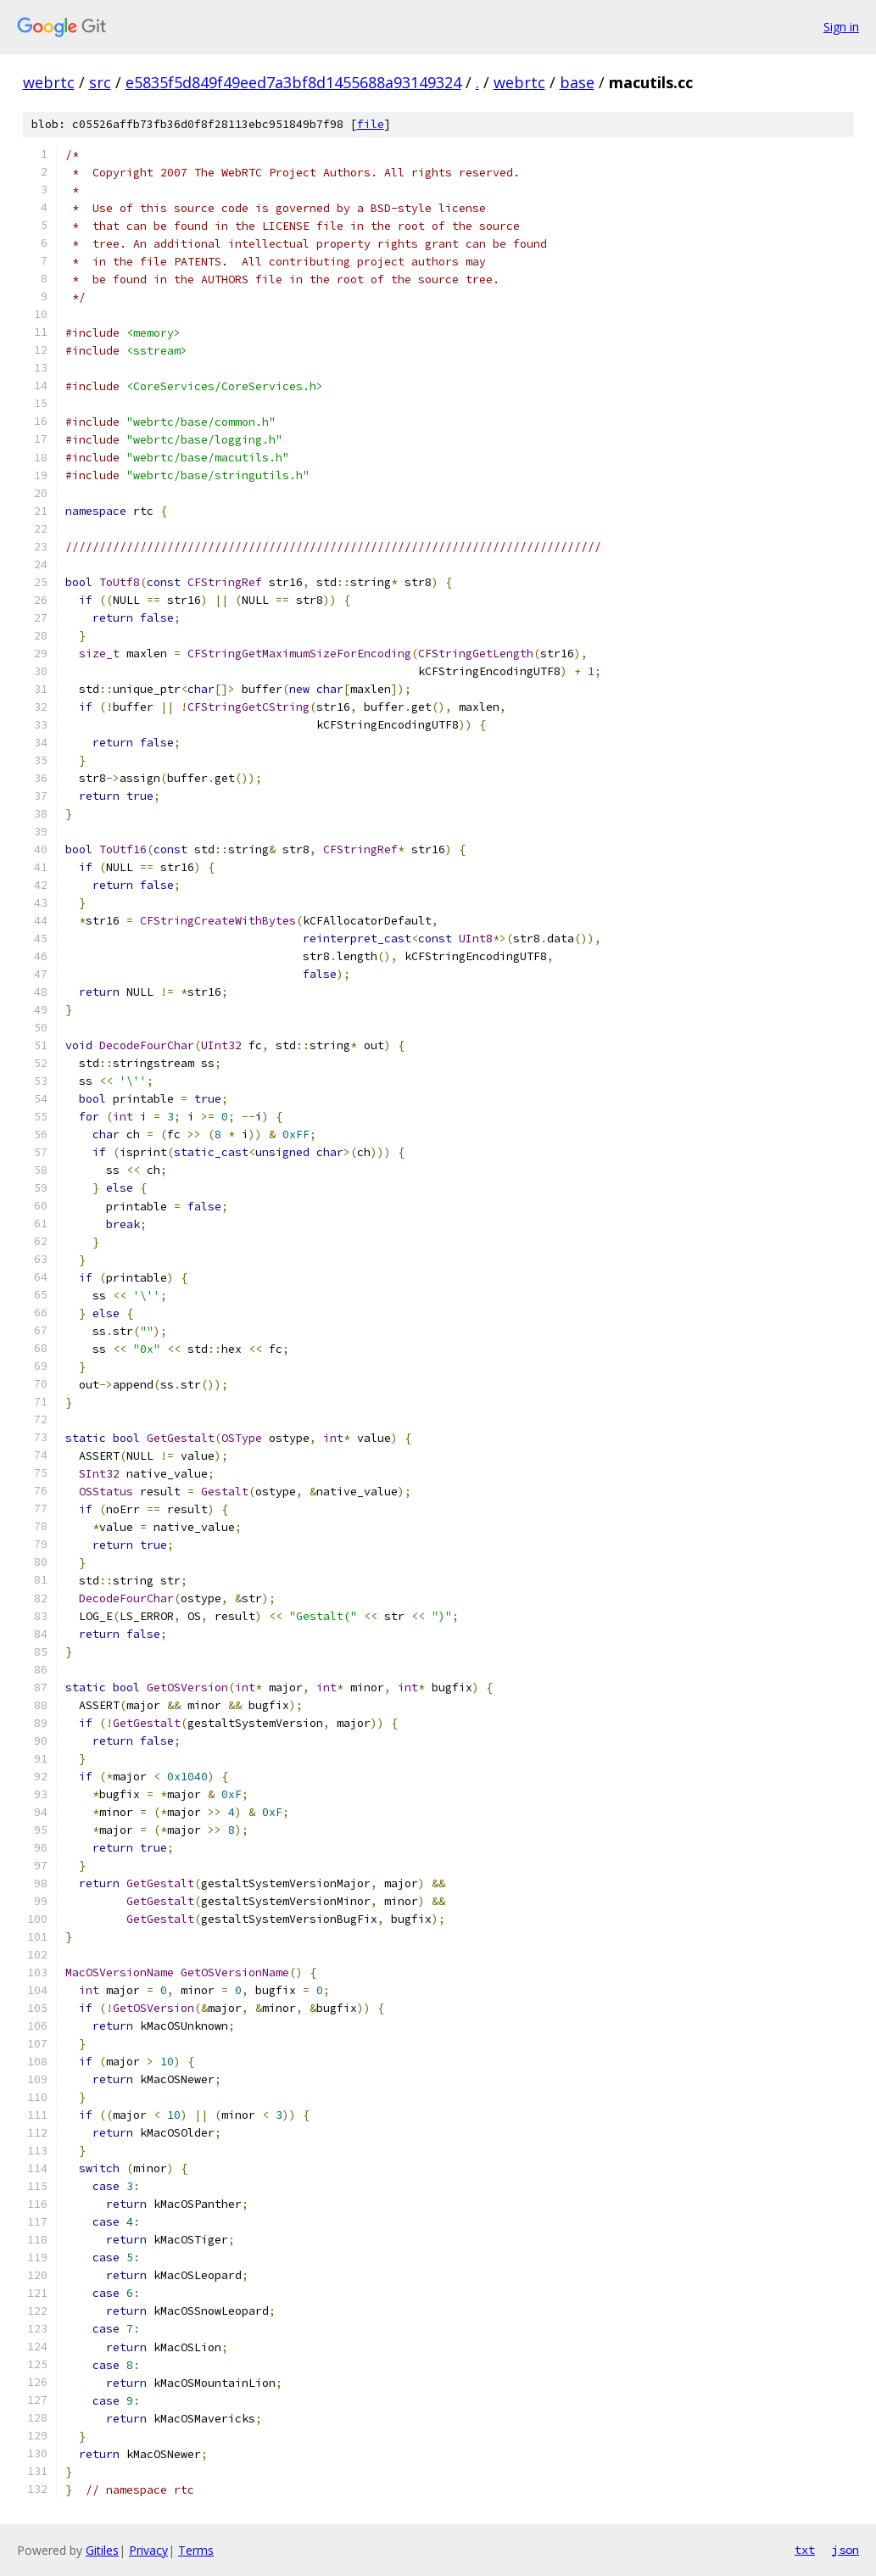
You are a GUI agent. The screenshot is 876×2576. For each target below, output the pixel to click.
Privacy (148, 2550)
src (100, 82)
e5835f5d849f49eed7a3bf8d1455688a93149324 (293, 82)
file (370, 124)
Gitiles (102, 2550)
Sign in (841, 27)
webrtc (49, 82)
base (577, 82)
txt (805, 2549)
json (845, 2549)
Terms (196, 2550)
